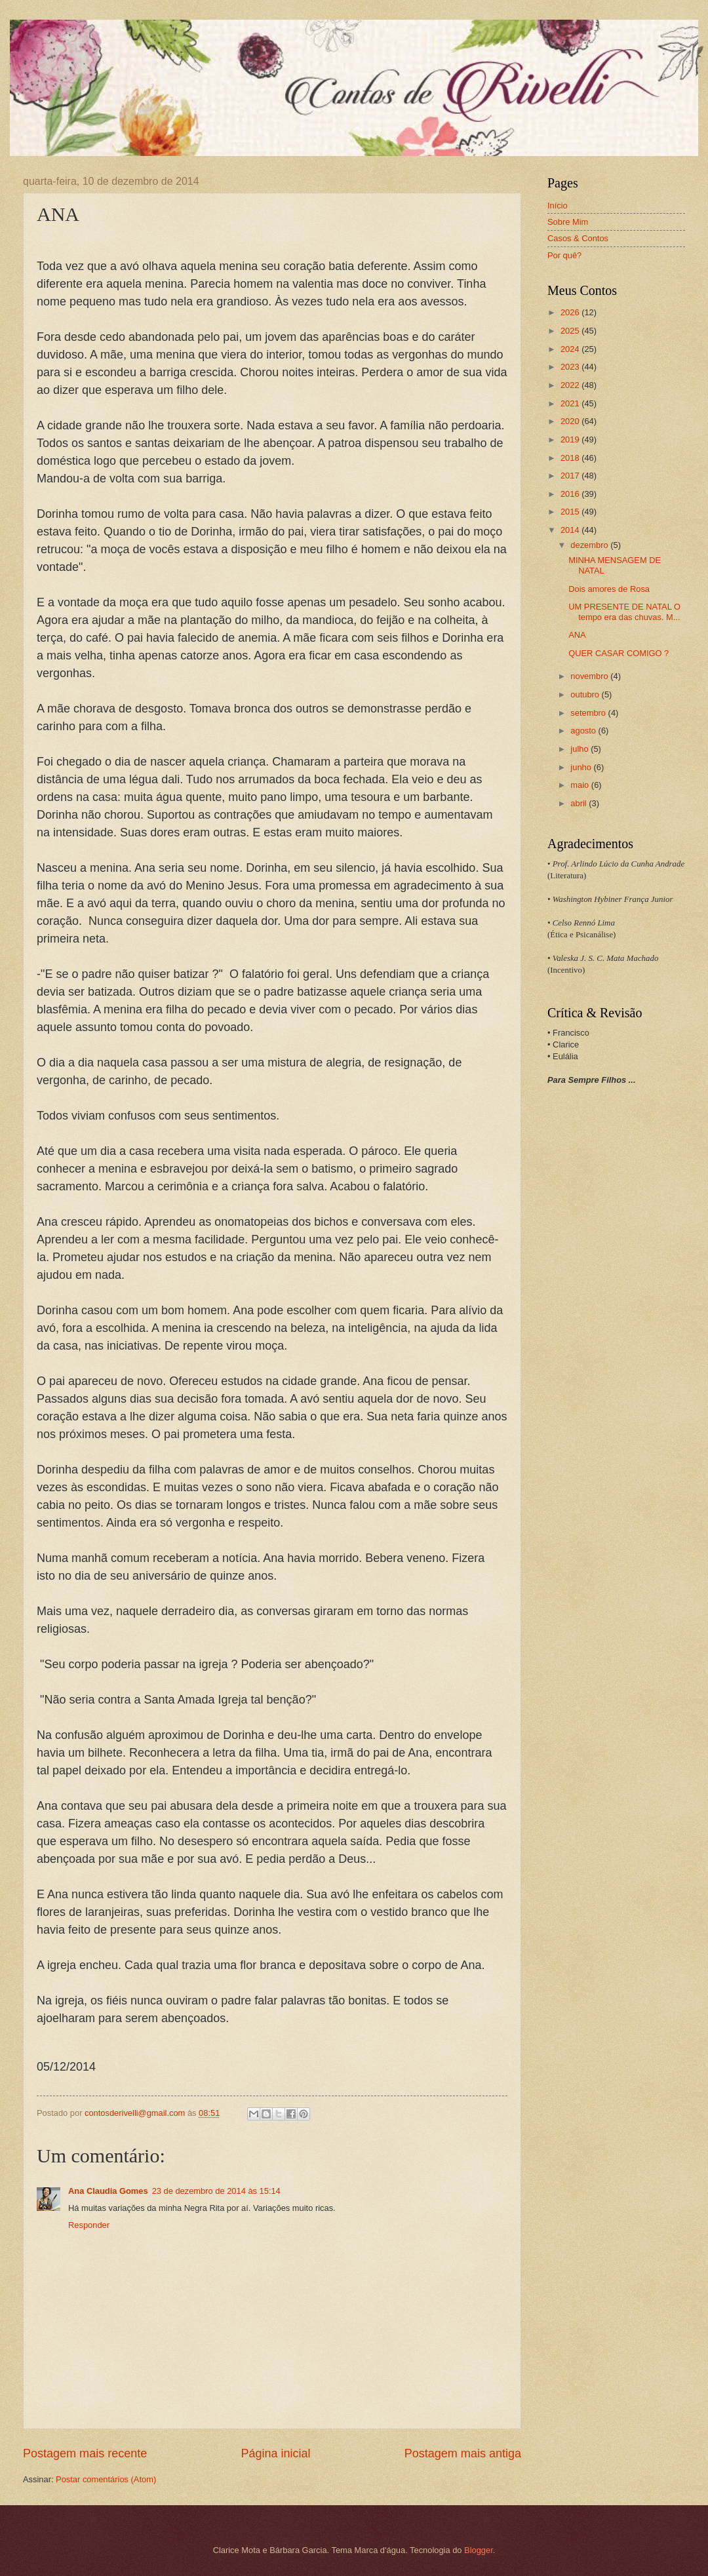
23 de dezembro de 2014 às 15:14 (216, 2191)
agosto (584, 730)
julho (580, 749)
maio (580, 785)
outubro (585, 694)
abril (579, 803)
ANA (576, 635)
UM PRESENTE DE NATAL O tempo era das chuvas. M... (624, 611)
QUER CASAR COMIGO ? (618, 653)
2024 (570, 349)
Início (557, 205)
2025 (570, 331)
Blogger (478, 2550)
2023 (570, 367)
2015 (570, 512)
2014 (570, 530)
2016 (570, 494)
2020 (570, 421)
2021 (570, 403)
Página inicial (275, 2453)
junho (581, 767)
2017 (570, 475)
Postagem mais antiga (462, 2453)
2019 (570, 439)
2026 (570, 312)
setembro (589, 713)
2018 (570, 458)
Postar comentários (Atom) (106, 2479)
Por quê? (564, 255)
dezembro (590, 545)
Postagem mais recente (85, 2453)
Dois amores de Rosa (609, 589)
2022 (570, 385)
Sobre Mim (567, 222)
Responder (88, 2225)
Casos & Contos (577, 238)
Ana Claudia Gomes (108, 2191)
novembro (590, 676)
